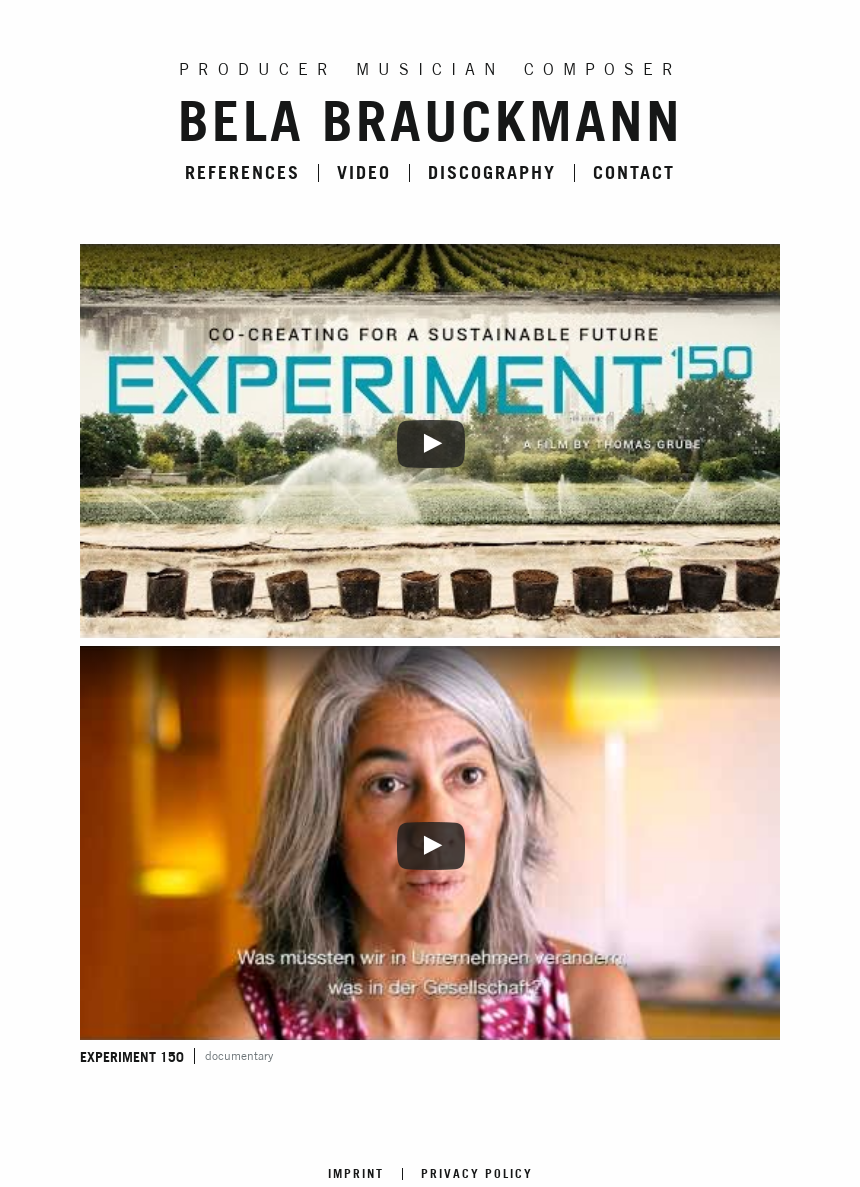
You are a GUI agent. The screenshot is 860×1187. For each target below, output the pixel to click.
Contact (634, 173)
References (242, 173)
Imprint (356, 1174)
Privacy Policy (477, 1174)
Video (364, 173)
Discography (492, 173)
